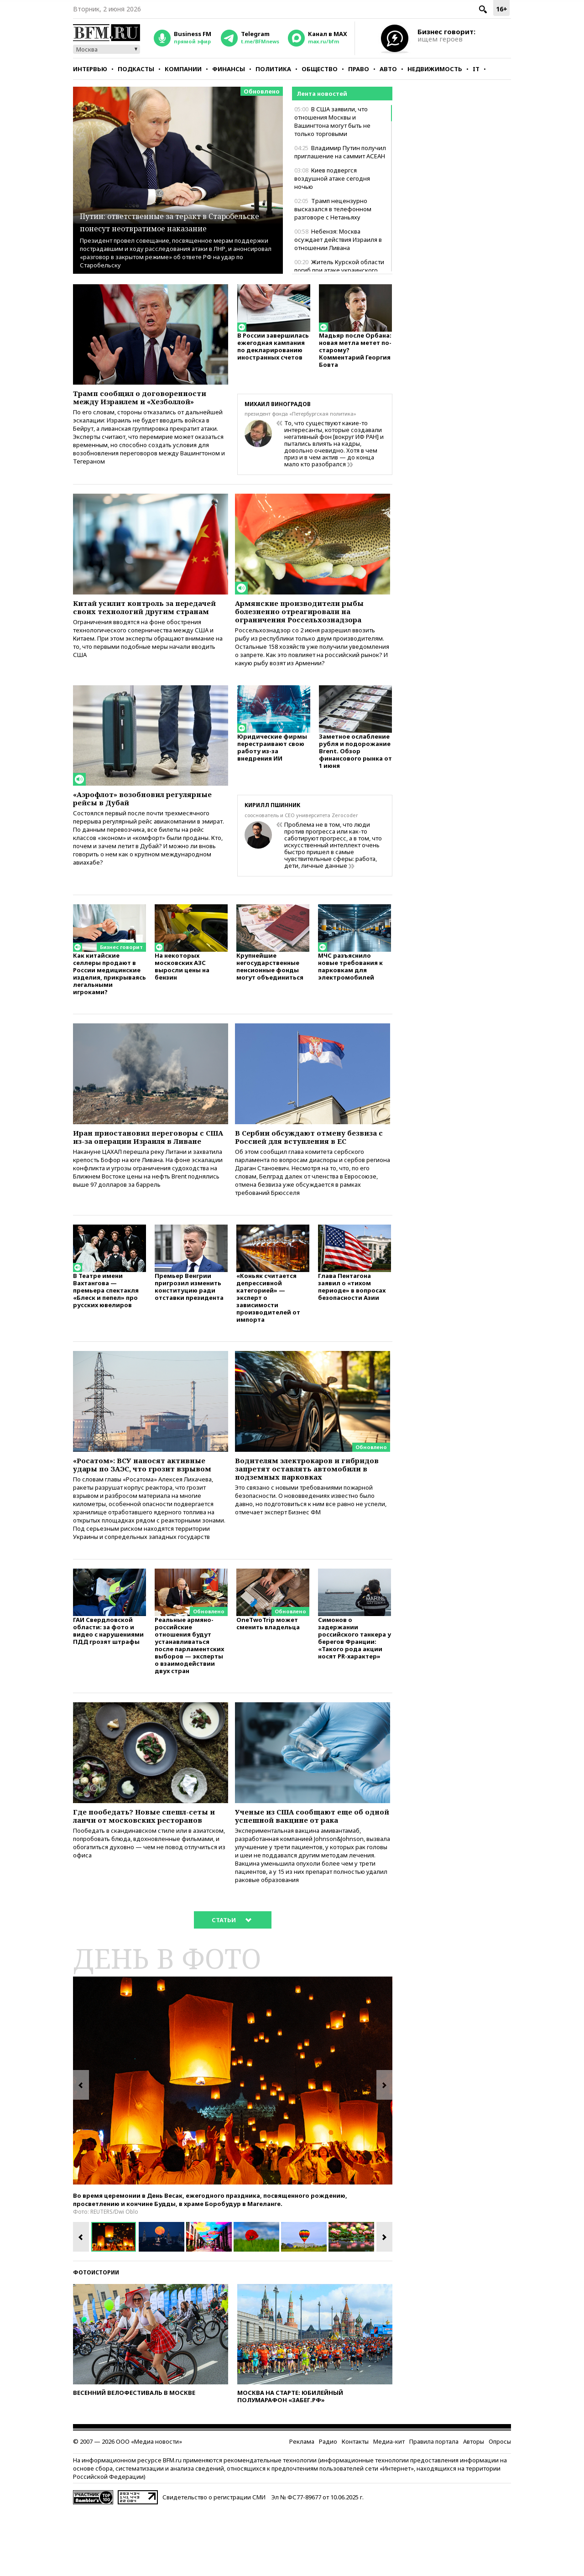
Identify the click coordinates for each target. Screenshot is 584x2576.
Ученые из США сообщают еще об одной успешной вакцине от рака (311, 1877)
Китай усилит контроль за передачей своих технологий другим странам (140, 620)
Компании (183, 69)
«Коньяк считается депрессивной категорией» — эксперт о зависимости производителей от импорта (268, 1336)
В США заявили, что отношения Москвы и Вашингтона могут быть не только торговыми (332, 121)
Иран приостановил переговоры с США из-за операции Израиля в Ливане (150, 1162)
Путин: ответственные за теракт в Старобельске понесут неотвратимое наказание (177, 214)
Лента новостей (322, 93)
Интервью (90, 69)
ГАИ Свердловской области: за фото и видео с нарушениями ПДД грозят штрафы (108, 1690)
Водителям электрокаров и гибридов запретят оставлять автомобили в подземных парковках (302, 1515)
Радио (328, 2507)
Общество (320, 69)
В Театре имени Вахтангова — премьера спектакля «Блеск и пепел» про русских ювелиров (106, 1328)
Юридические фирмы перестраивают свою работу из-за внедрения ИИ (272, 766)
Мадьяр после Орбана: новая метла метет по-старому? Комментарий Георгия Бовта (355, 354)
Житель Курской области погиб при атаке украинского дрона (339, 270)
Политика (273, 69)
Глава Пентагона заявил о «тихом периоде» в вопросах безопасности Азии (352, 1325)
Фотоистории (96, 2337)
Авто (388, 69)
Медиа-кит (389, 2507)
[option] (232, 2146)
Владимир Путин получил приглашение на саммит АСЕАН (340, 152)
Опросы (500, 2507)
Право (358, 69)
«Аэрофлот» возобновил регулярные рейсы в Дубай (134, 814)
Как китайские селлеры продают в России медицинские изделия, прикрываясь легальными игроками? (109, 992)
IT (476, 69)
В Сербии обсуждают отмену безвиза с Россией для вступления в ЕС (312, 1162)
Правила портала (434, 2507)
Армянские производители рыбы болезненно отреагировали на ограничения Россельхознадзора (310, 620)
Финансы (228, 69)
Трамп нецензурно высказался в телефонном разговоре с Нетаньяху (332, 209)
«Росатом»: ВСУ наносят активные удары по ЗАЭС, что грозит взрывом (150, 1510)
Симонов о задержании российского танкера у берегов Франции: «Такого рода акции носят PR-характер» (354, 1697)
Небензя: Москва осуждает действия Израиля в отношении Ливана (338, 239)
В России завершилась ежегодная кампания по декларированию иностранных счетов (273, 350)
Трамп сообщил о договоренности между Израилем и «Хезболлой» (130, 404)
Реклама (301, 2507)
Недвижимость (434, 69)
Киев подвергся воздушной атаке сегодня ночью (332, 178)
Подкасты (136, 69)
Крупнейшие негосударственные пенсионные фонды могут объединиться (269, 984)
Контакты (355, 2507)
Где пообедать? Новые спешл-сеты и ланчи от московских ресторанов (140, 1882)
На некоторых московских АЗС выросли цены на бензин (182, 984)
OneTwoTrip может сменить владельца (268, 1682)
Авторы (473, 2507)
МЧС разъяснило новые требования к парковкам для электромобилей (350, 984)
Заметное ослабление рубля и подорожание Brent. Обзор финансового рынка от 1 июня (355, 769)
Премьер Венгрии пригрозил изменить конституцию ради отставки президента (189, 1325)
